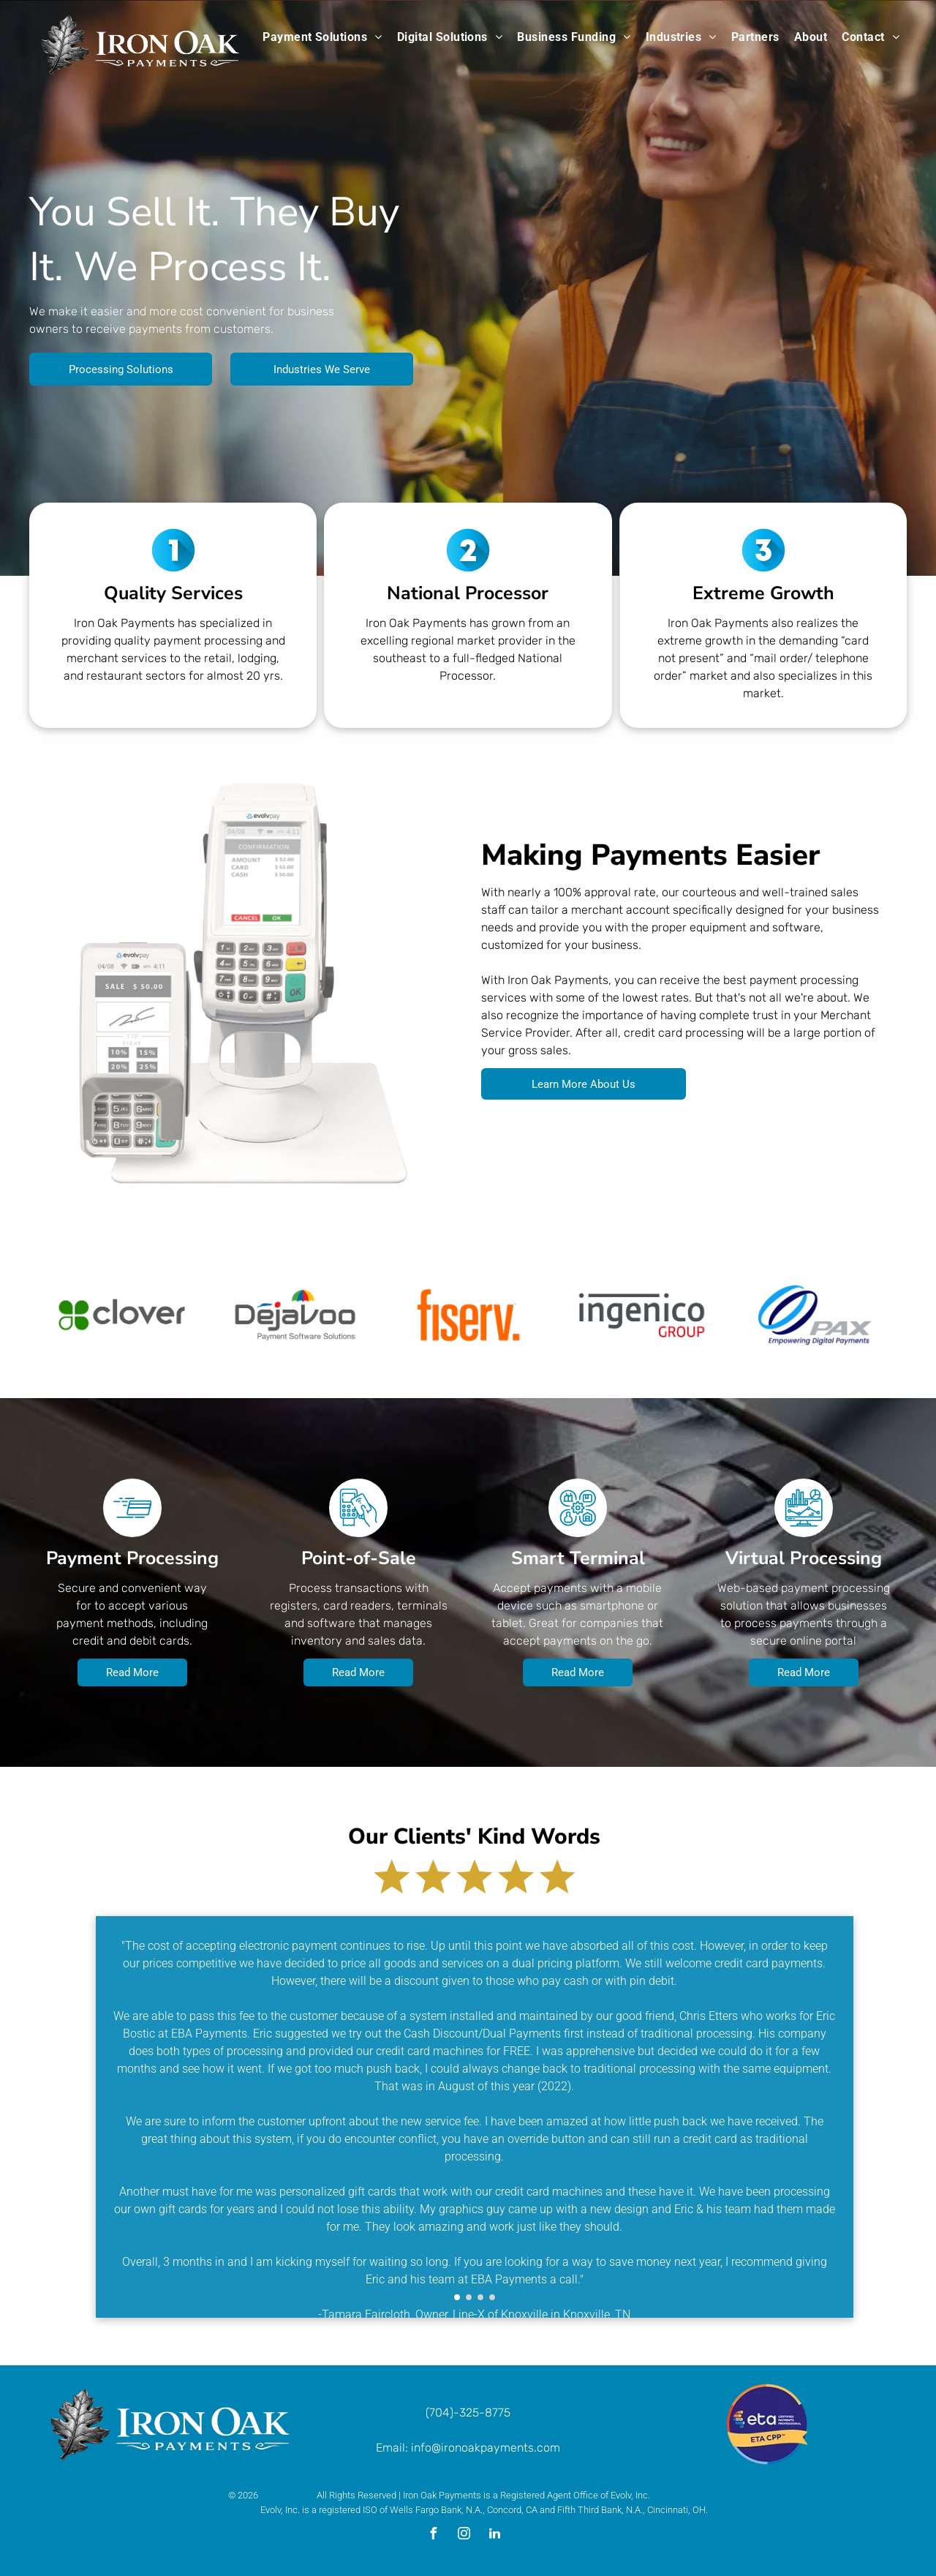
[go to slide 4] (492, 2297)
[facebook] (432, 2535)
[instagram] (463, 2535)
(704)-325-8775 (468, 2412)
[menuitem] (322, 37)
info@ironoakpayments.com (485, 2448)
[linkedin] (494, 2535)
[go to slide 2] (469, 2297)
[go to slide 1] (457, 2297)
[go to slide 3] (480, 2297)
